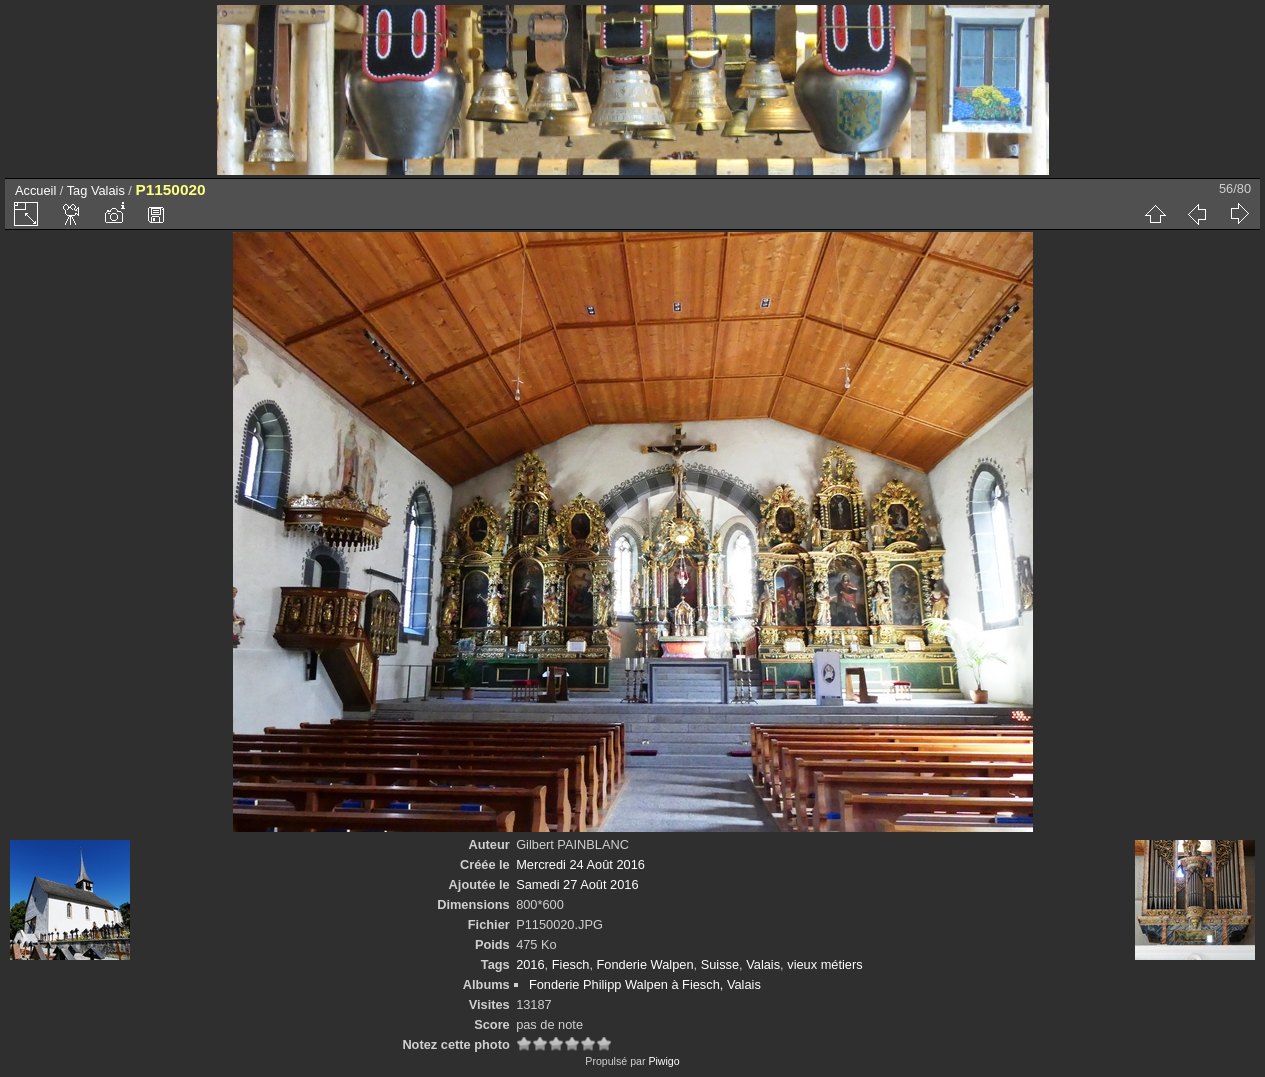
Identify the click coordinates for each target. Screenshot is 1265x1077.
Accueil (35, 190)
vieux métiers (824, 964)
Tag (77, 190)
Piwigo (663, 1061)
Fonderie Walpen (645, 964)
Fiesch (571, 964)
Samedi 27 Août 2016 (577, 884)
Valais (108, 190)
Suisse (720, 964)
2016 (530, 964)
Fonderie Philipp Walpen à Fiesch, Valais (645, 984)
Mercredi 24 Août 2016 (580, 864)
